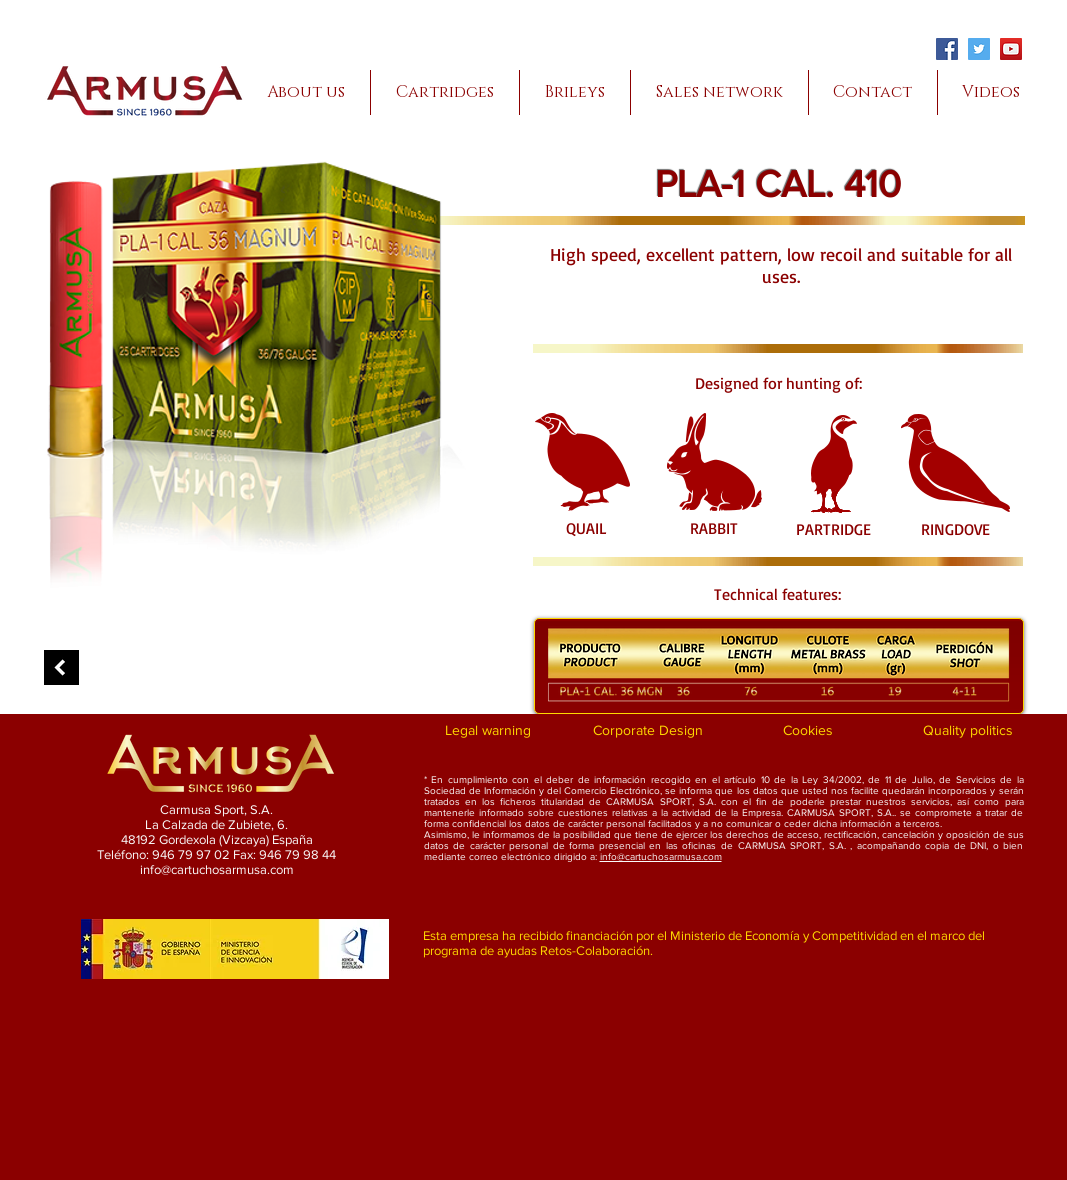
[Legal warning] (488, 731)
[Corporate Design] (648, 731)
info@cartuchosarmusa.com (661, 856)
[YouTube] (1011, 49)
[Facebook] (947, 49)
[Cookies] (808, 731)
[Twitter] (979, 49)
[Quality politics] (968, 731)
